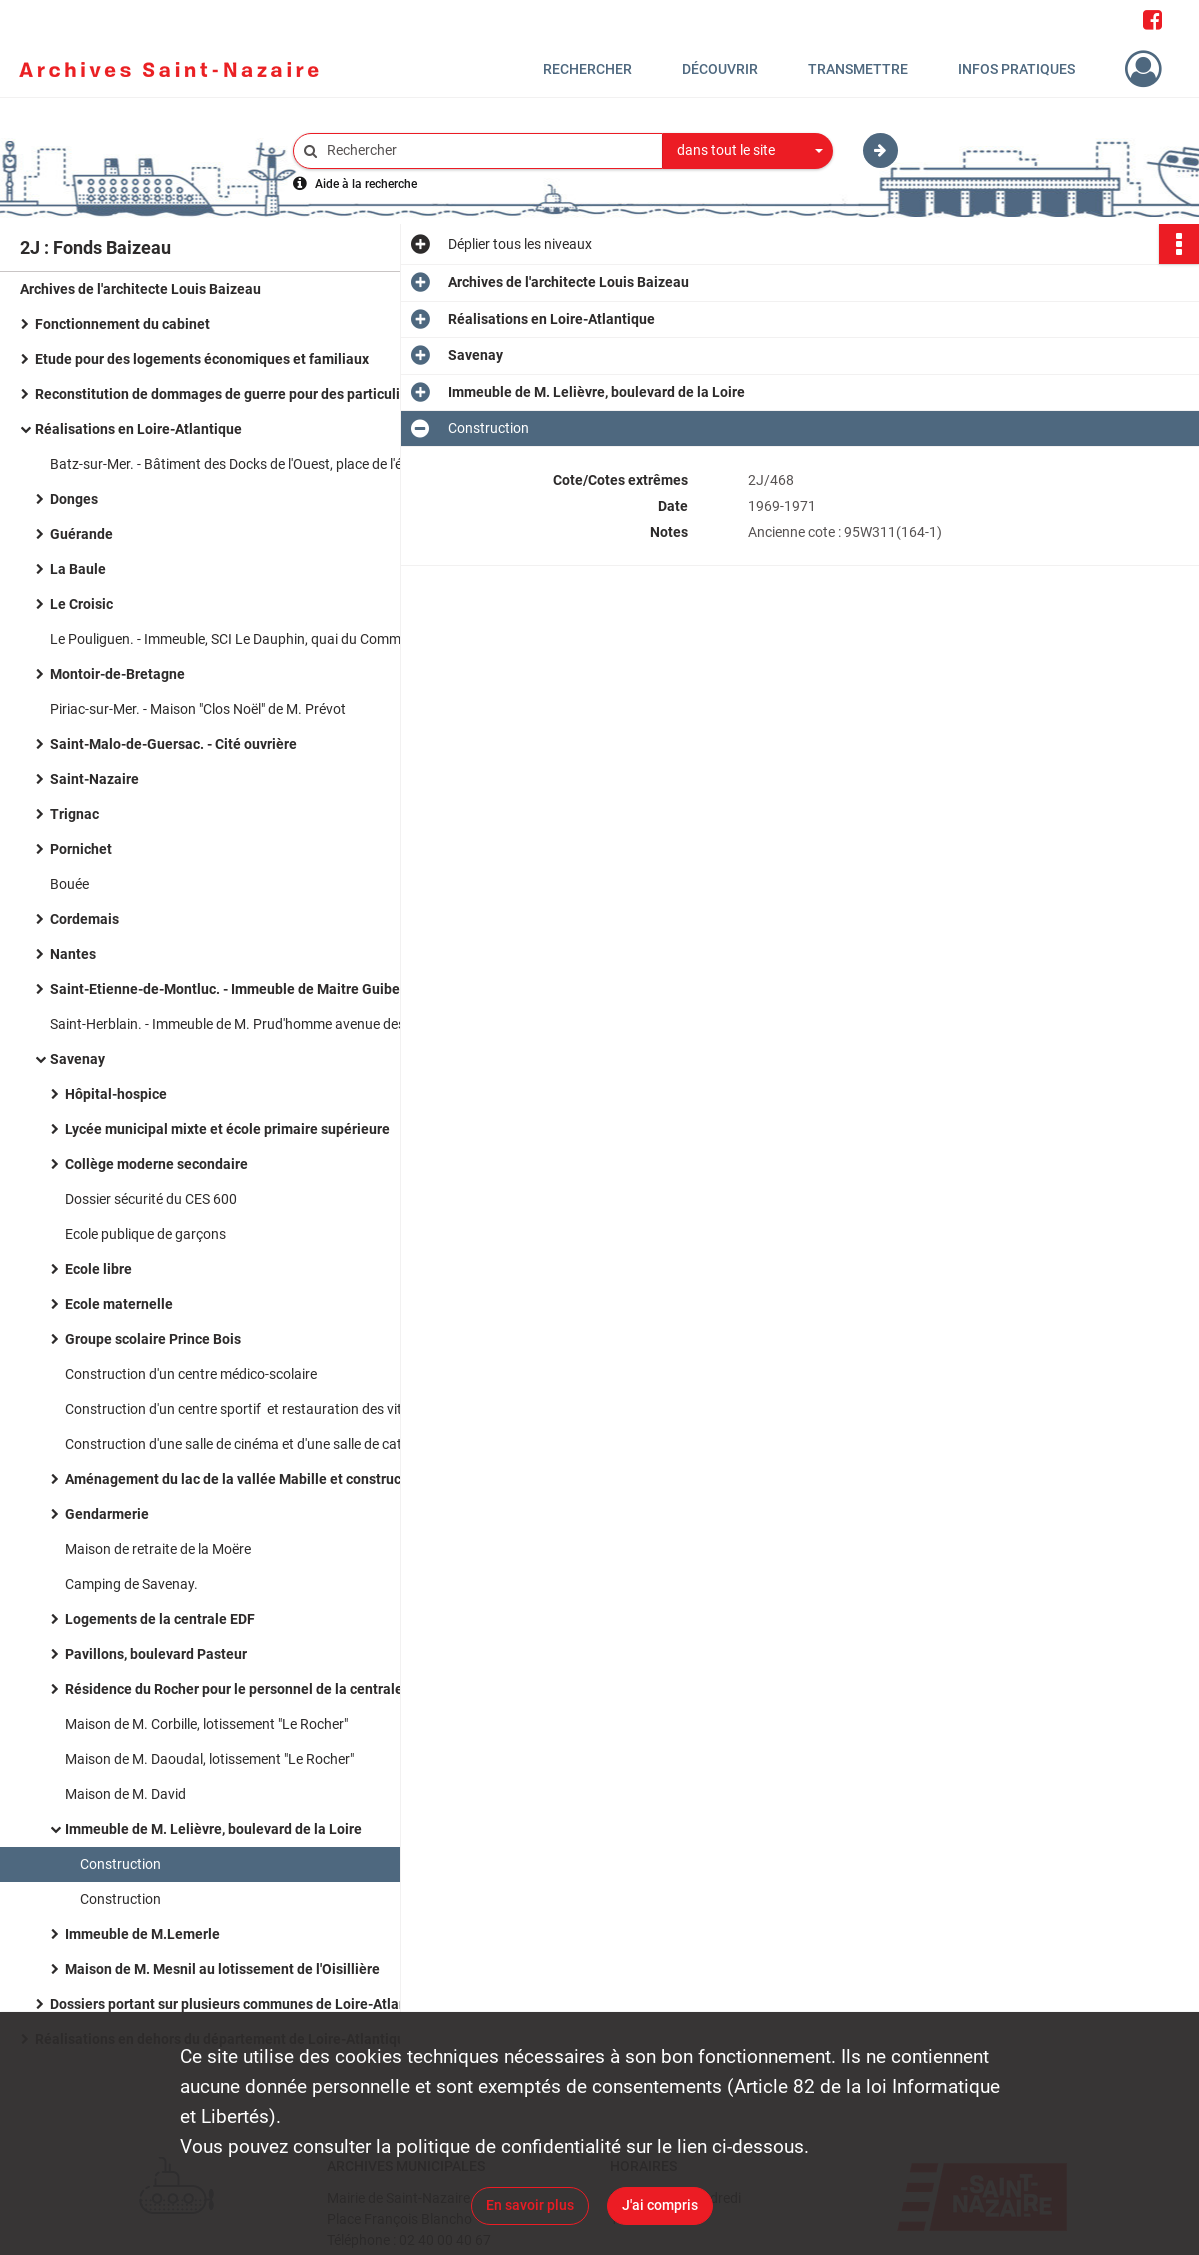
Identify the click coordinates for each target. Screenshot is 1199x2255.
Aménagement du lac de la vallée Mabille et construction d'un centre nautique (265, 1479)
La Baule (78, 569)
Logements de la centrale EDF (160, 1619)
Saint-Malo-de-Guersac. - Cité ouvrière (173, 744)
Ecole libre (98, 1269)
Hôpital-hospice (116, 1094)
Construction (120, 1864)
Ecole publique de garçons (145, 1234)
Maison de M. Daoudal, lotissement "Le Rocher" (209, 1759)
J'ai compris (660, 2205)
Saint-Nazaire (94, 779)
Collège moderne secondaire (156, 1164)
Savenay (77, 1059)
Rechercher (587, 69)
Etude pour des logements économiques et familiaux (202, 359)
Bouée (69, 884)
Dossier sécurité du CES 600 (151, 1199)
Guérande (81, 534)
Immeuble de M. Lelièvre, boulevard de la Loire (213, 1829)
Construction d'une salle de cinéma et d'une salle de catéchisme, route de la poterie (265, 1444)
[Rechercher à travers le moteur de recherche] (488, 150)
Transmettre (858, 69)
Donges (74, 499)
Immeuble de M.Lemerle (142, 1934)
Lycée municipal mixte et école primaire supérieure (227, 1129)
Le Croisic (81, 604)
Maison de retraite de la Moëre (158, 1549)
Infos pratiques (1016, 69)
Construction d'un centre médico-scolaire (191, 1374)
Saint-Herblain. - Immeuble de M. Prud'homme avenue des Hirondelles (250, 1024)
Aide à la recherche (366, 184)
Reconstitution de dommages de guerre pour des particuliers (227, 394)
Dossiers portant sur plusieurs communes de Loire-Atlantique (245, 2004)
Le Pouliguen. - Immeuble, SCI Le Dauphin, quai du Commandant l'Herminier (250, 639)
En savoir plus (530, 2205)
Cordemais (84, 919)
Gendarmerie (107, 1514)
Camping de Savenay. (131, 1584)
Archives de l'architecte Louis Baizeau (140, 289)
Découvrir (720, 69)
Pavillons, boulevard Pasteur (156, 1654)
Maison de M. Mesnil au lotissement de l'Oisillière (222, 1969)
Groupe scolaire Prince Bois (153, 1339)
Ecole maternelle (119, 1304)
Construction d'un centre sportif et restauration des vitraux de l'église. (265, 1409)
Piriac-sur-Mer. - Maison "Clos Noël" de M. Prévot (198, 709)
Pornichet (81, 849)
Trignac (74, 814)
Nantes (73, 954)
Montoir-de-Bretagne (117, 674)
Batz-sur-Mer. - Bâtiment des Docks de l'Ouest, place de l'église (240, 464)
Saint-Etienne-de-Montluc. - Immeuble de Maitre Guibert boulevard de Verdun (250, 989)
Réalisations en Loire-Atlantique (138, 429)
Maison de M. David (125, 1794)
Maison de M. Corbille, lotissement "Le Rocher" (206, 1724)
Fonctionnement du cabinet (122, 324)
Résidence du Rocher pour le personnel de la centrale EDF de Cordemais (265, 1689)
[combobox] (748, 151)
